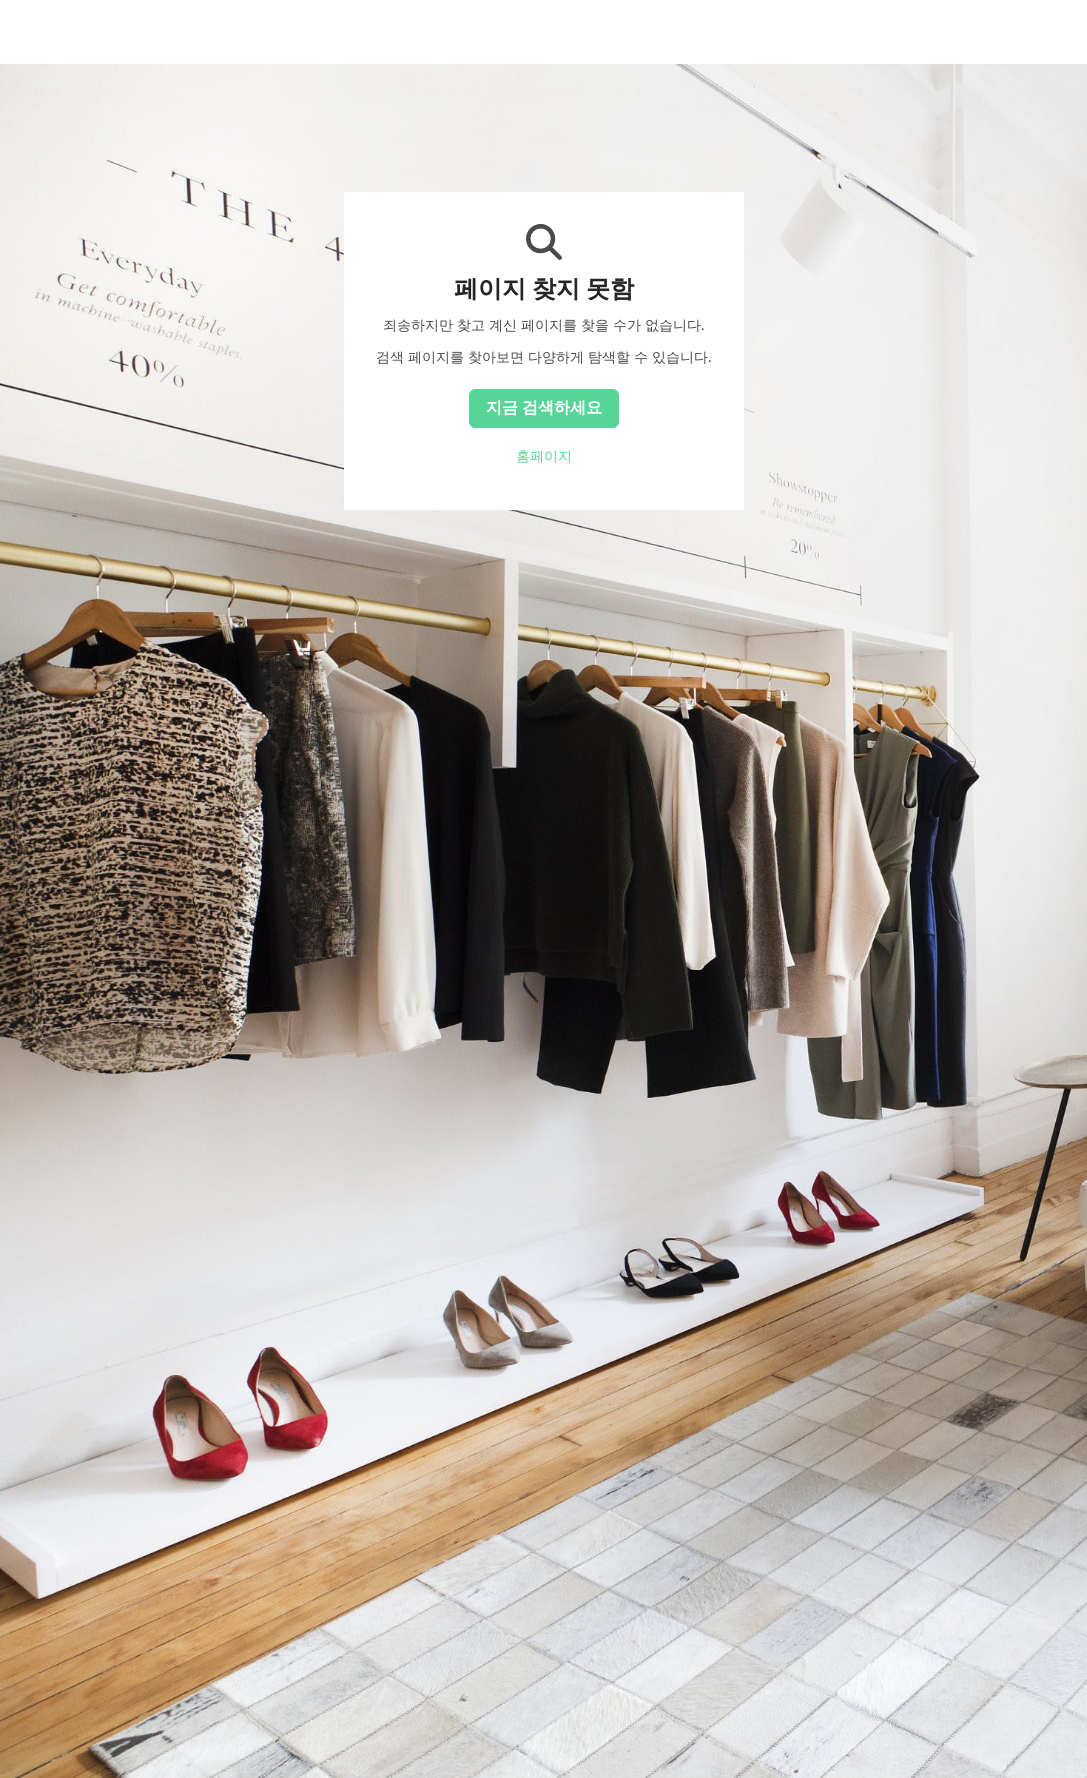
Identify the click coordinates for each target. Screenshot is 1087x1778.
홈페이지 (544, 456)
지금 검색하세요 (544, 407)
